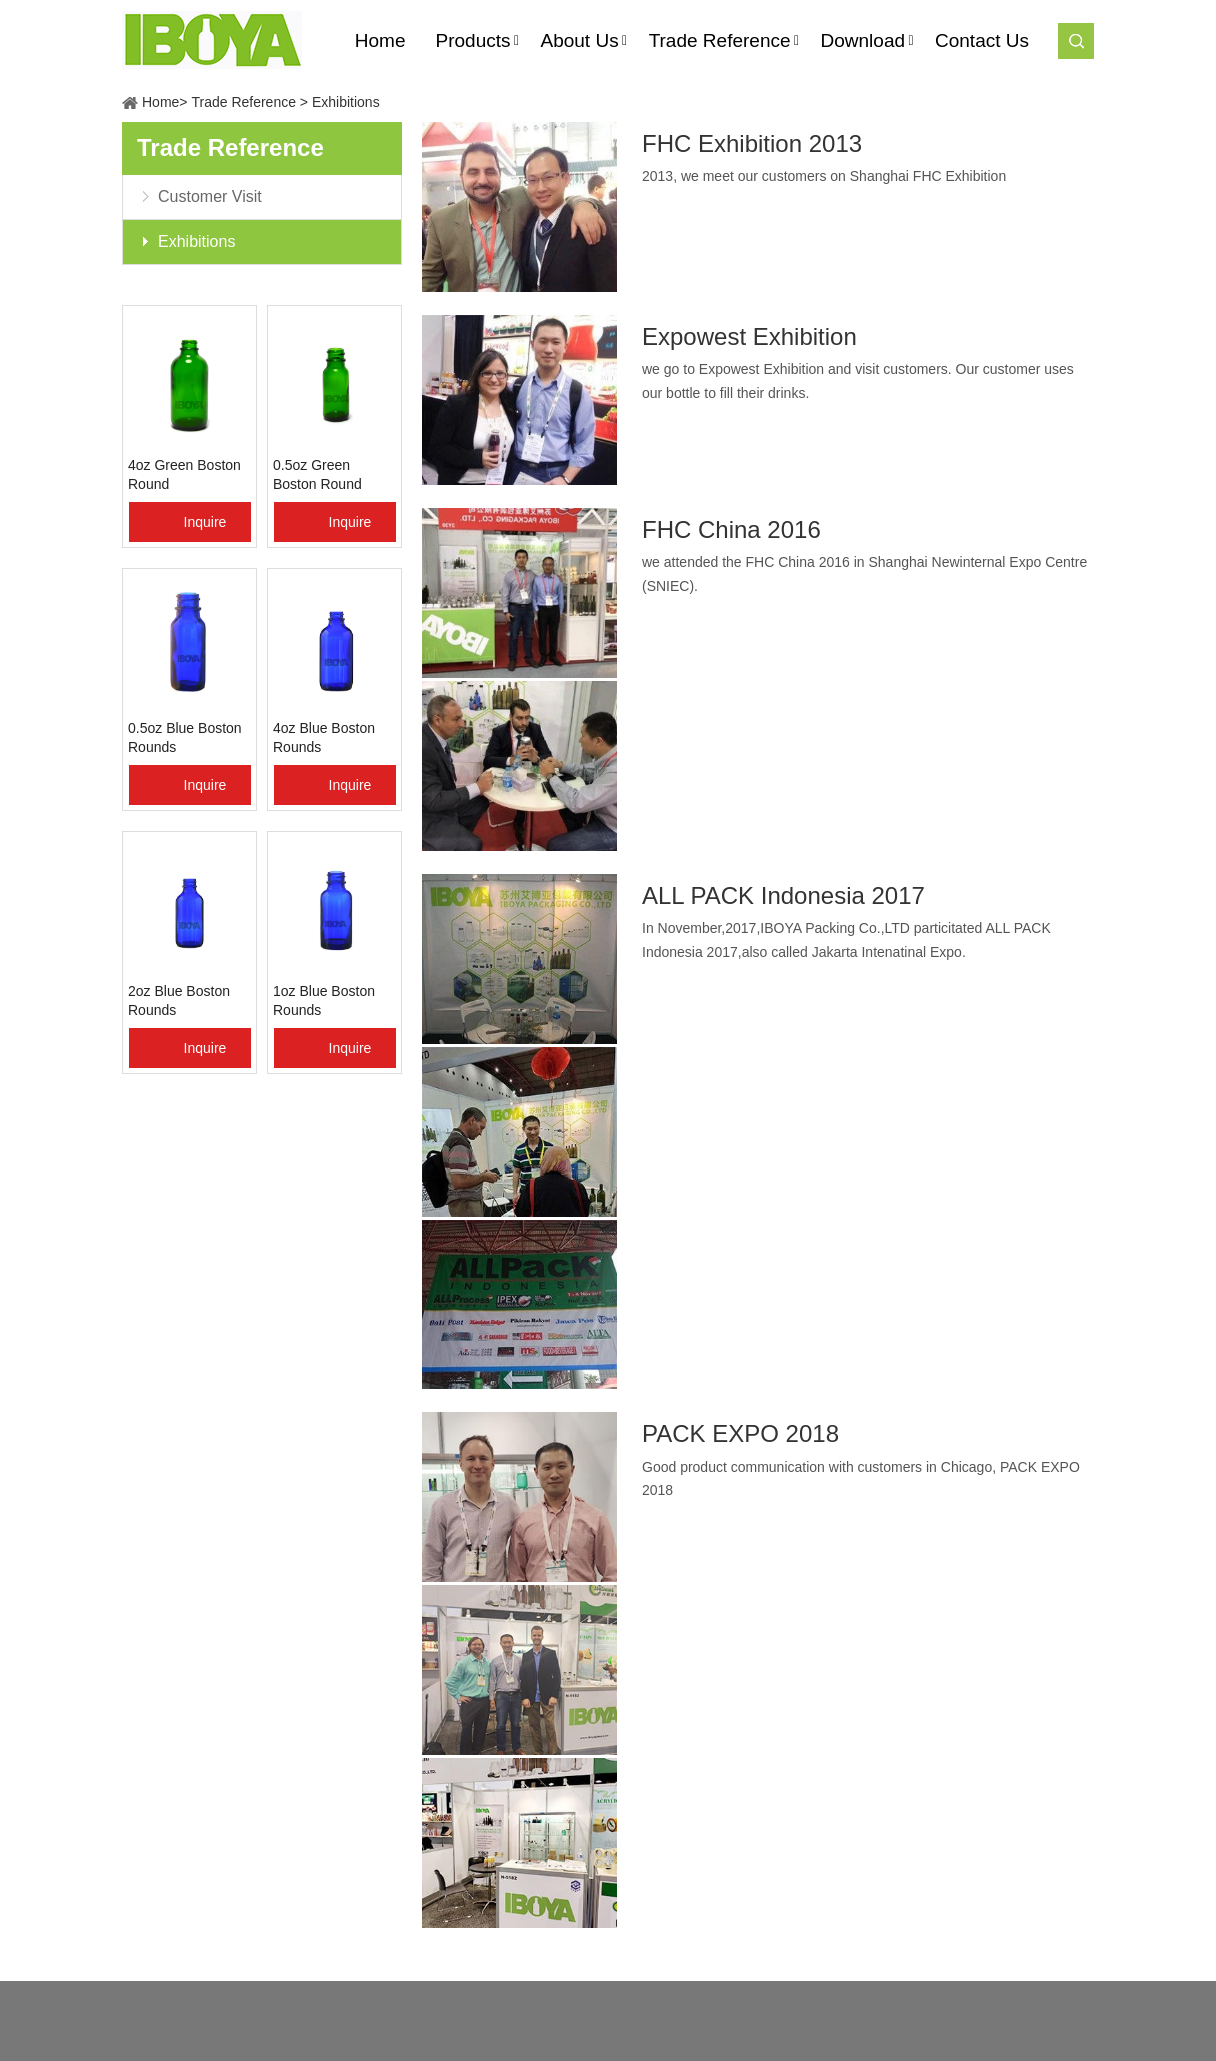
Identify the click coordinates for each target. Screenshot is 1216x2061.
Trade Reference (243, 102)
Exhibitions (346, 102)
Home (160, 102)
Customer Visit (210, 196)
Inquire (205, 522)
